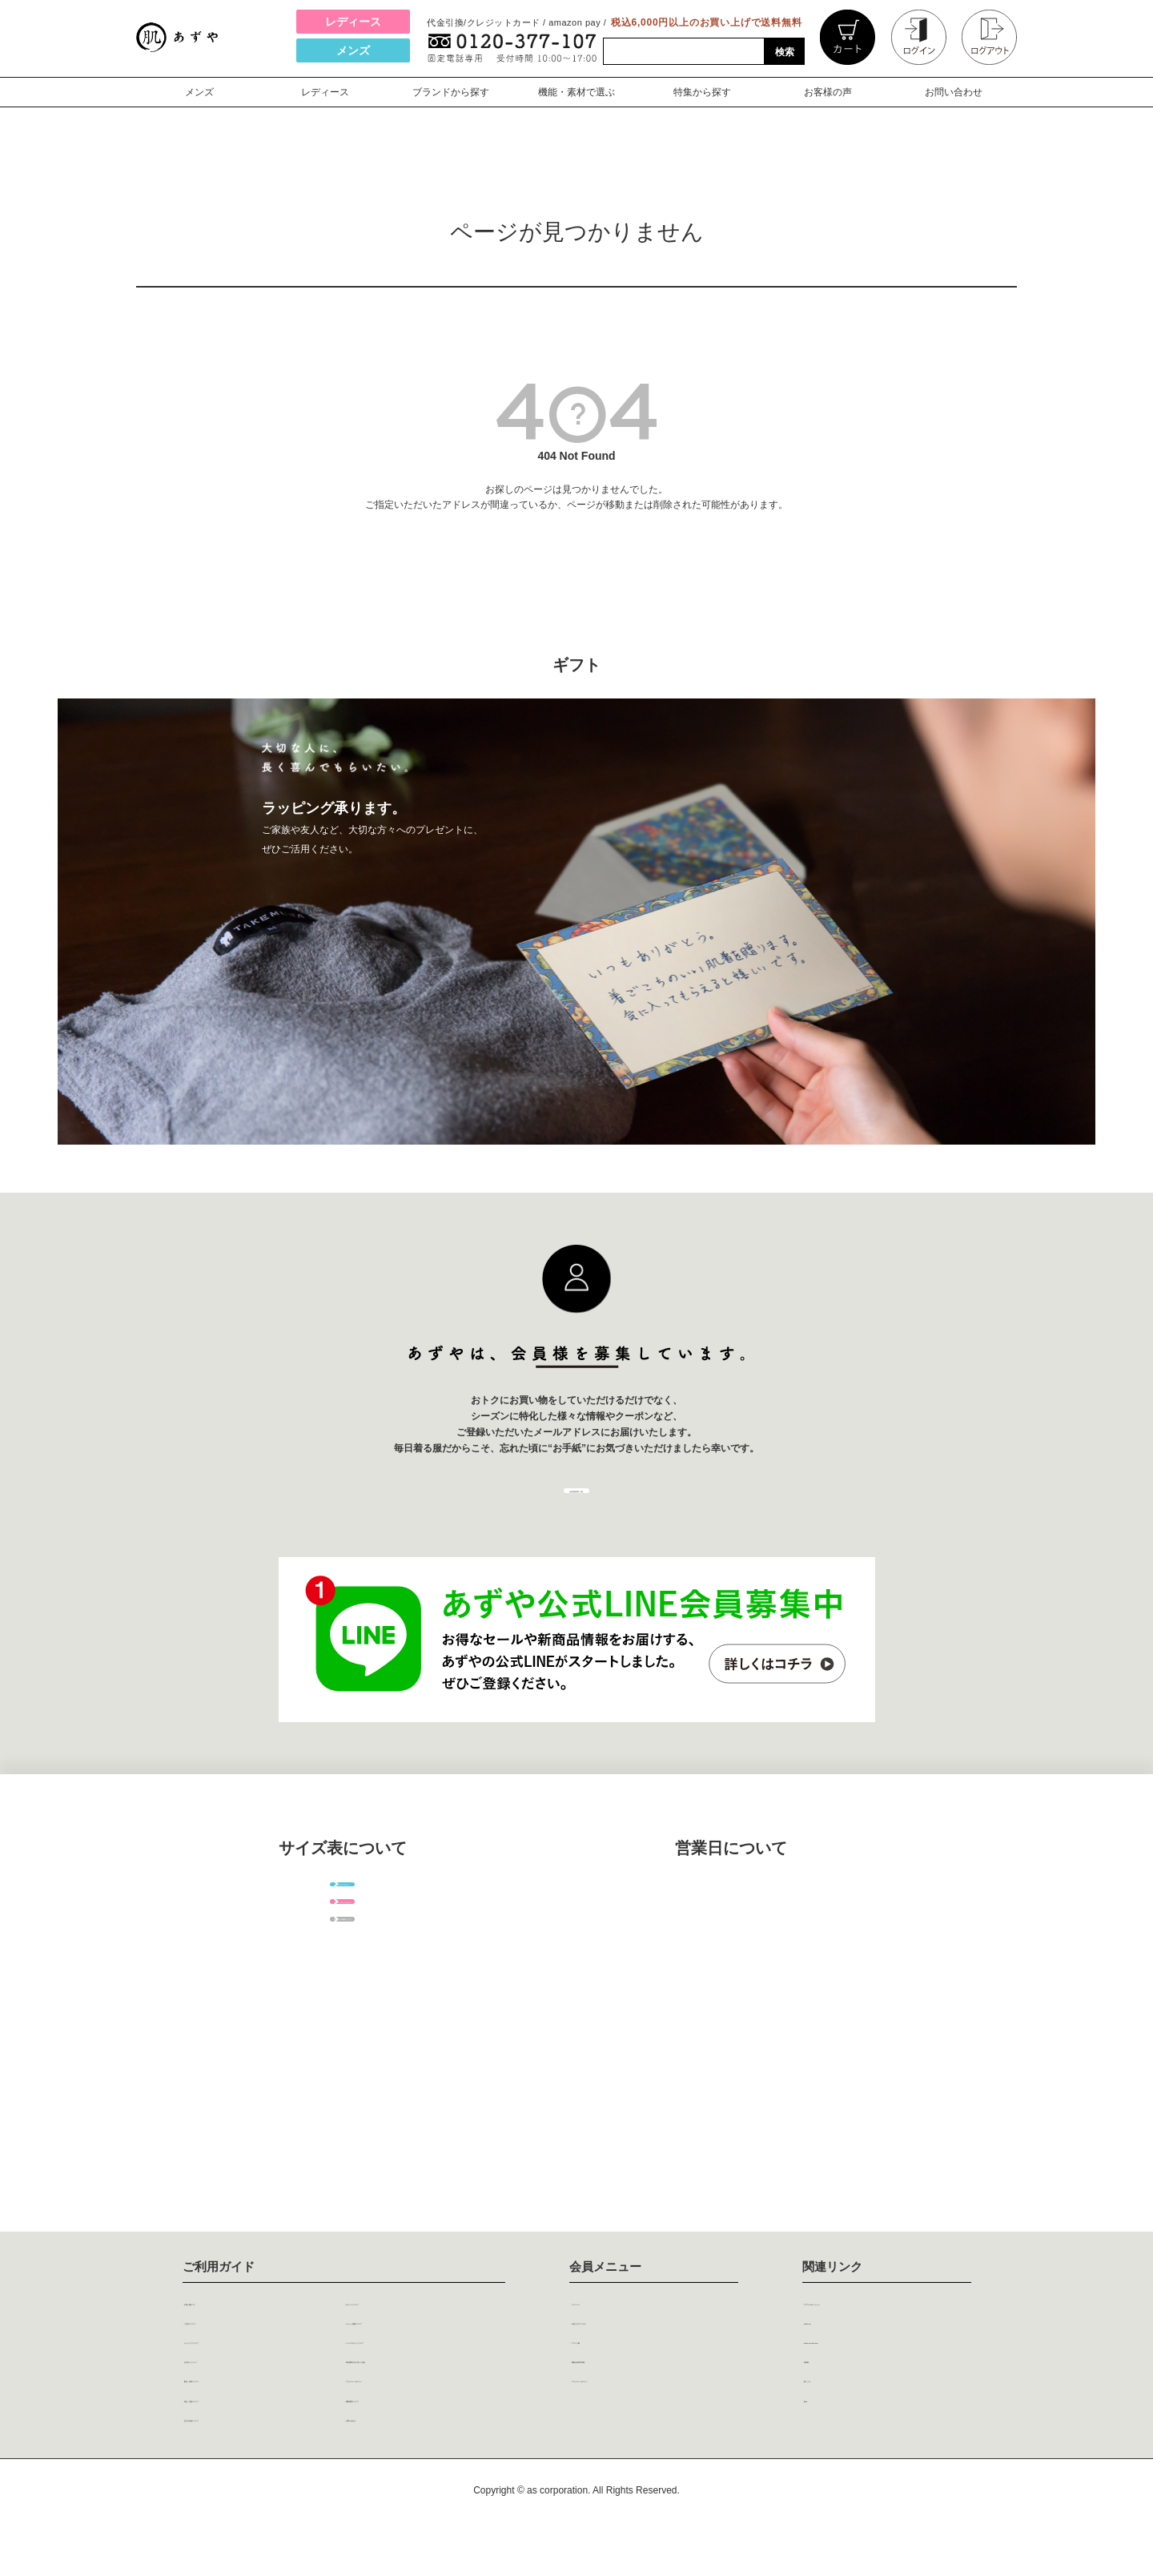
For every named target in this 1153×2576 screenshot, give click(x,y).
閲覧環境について (403, 2448)
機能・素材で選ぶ (576, 92)
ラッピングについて (246, 2383)
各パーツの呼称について (342, 2051)
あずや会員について (246, 2470)
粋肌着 (833, 2404)
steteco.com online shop (881, 2383)
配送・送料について (246, 2427)
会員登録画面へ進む (576, 1510)
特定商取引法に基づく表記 (425, 2404)
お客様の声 (828, 92)
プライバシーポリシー (414, 2427)
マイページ (612, 2338)
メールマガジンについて (419, 2383)
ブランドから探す (450, 92)
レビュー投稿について (414, 2360)
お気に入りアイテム (634, 2360)
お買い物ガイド (235, 2338)
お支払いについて (241, 2404)
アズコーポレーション (872, 2338)
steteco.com (849, 2360)
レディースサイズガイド (342, 1994)
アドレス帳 (612, 2383)
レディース (353, 21)
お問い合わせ (953, 92)
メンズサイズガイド (343, 1938)
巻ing (830, 2448)
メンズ (353, 50)
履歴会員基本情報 (628, 2404)
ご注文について (235, 2360)
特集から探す (702, 92)
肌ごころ (838, 2427)
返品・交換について (246, 2448)
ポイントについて (403, 2338)
